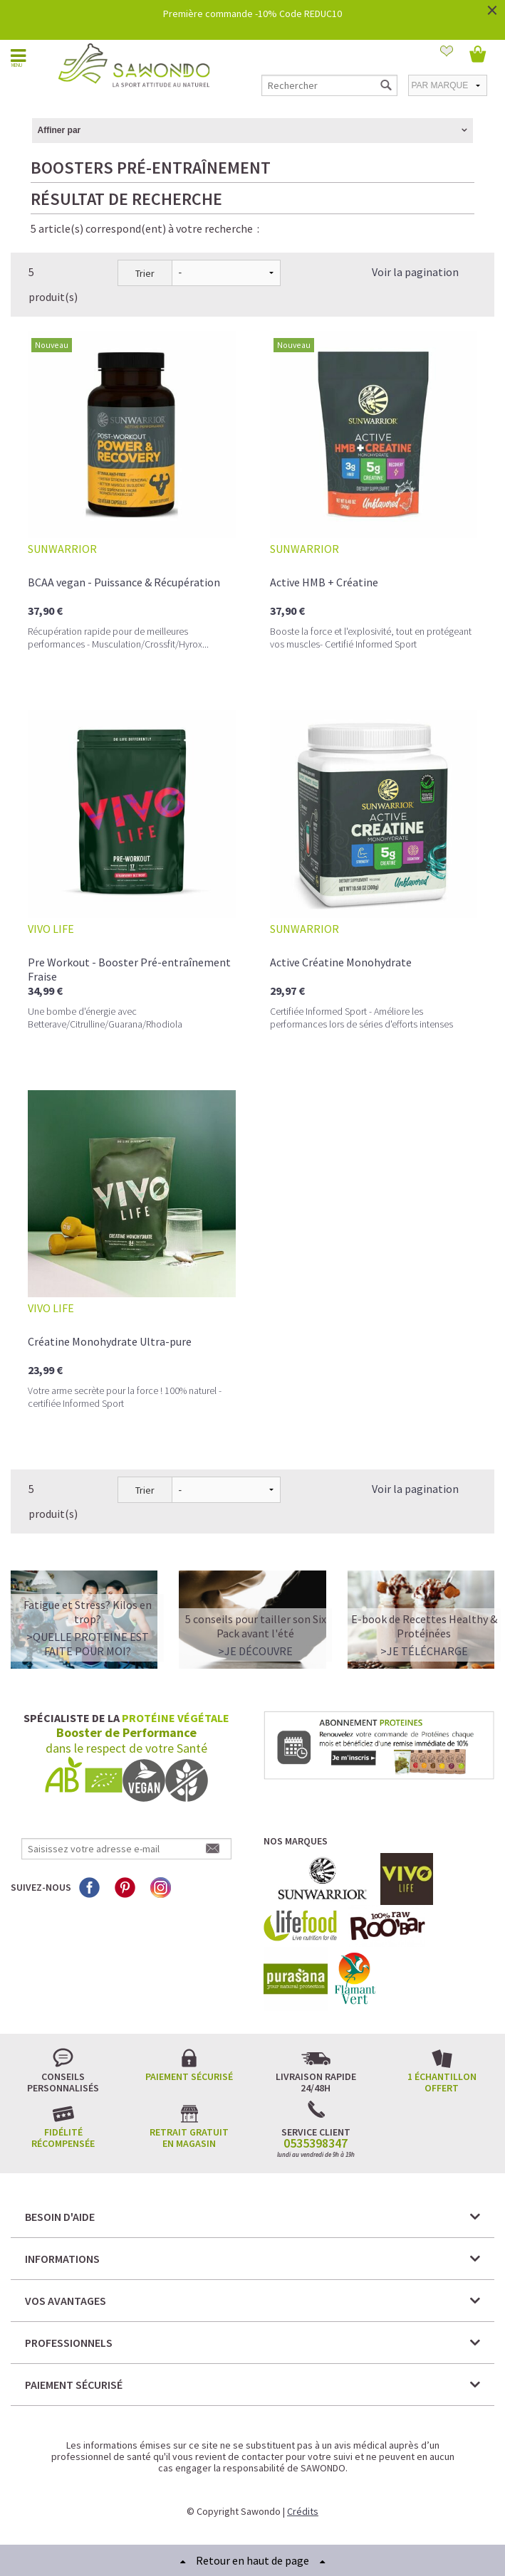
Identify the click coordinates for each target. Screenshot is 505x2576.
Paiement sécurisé (189, 2076)
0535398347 (315, 2143)
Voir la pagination (415, 272)
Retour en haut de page (252, 2560)
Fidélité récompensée (63, 2137)
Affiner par (59, 130)
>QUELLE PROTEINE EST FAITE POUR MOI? (87, 1644)
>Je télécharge (424, 1651)
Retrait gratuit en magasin (189, 2137)
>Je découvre (255, 1651)
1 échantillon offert (442, 2082)
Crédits (302, 2511)
